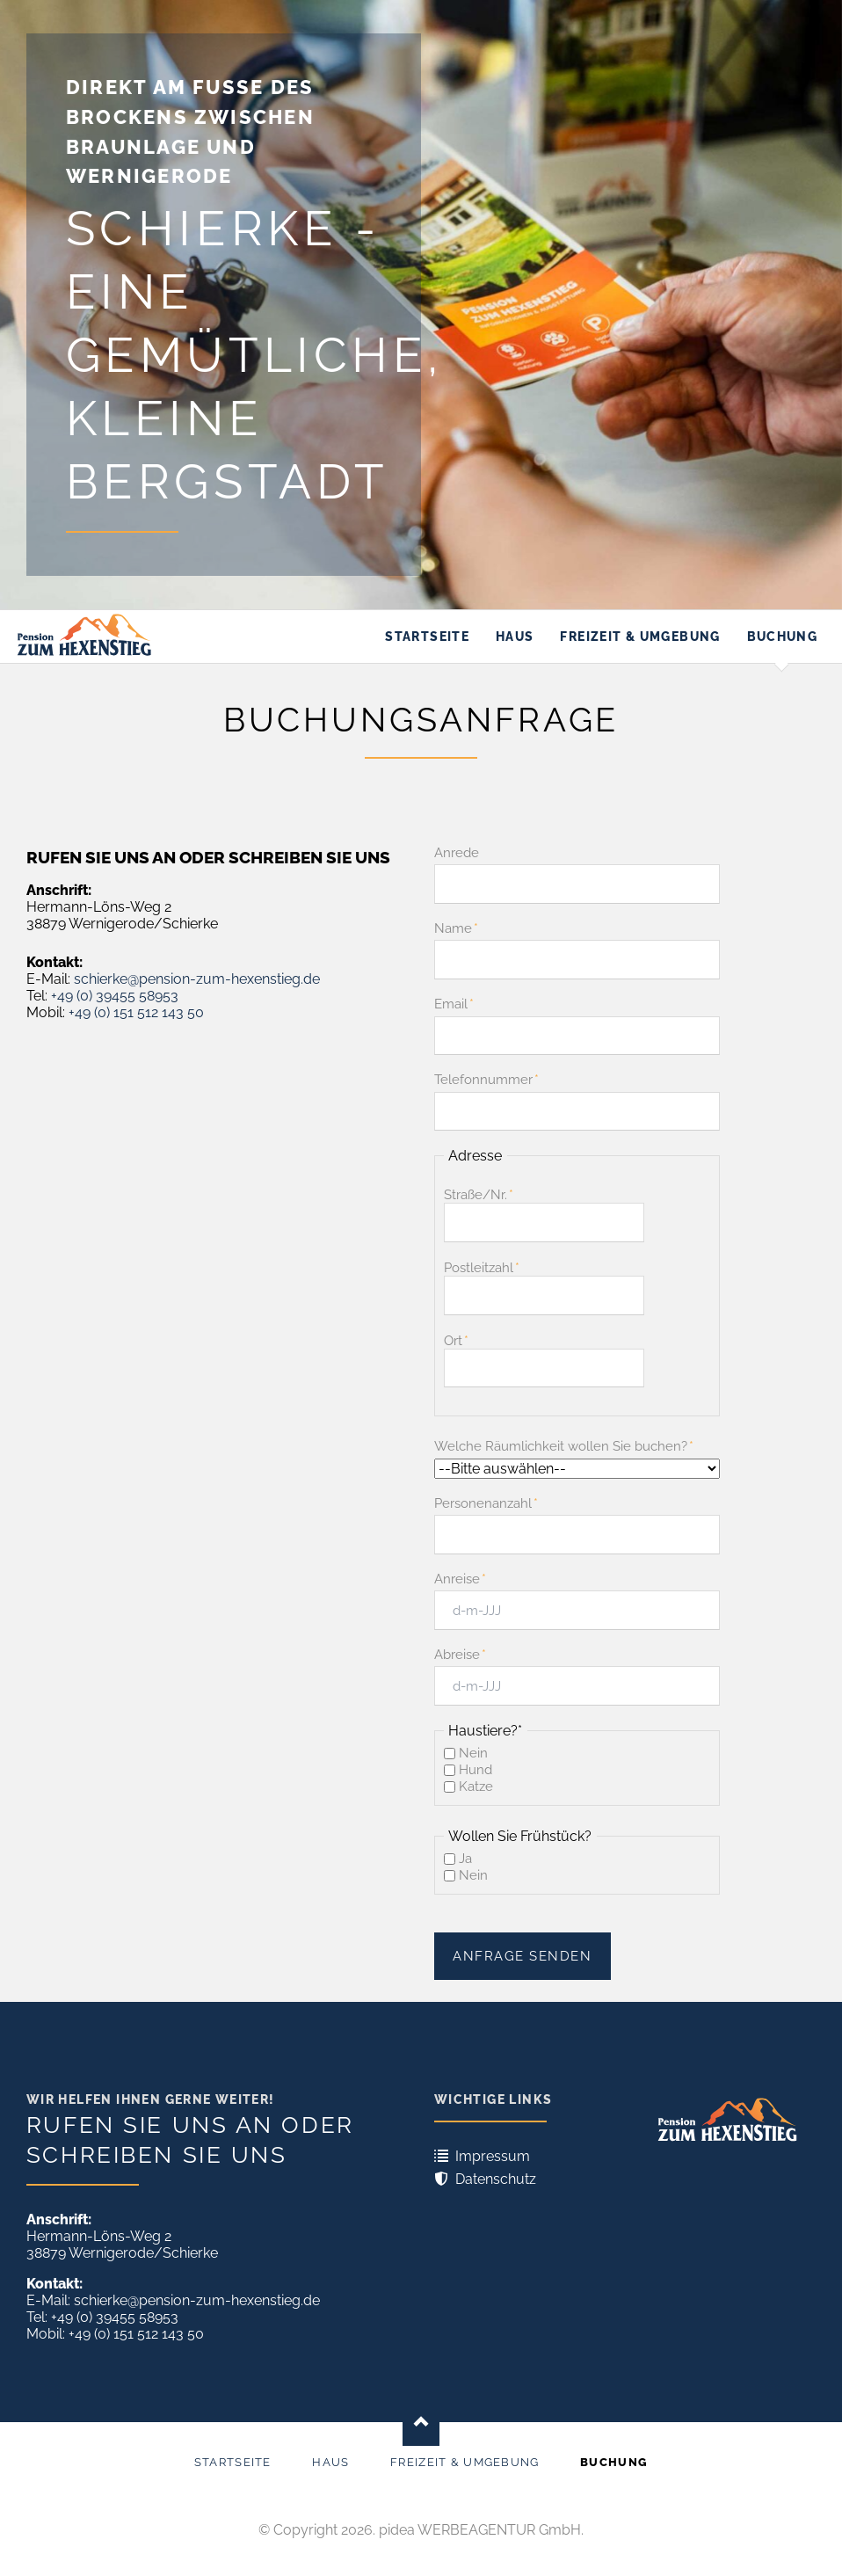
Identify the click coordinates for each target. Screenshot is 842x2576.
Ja (465, 1858)
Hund (475, 1769)
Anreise (464, 1578)
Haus (515, 636)
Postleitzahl (481, 1267)
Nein (473, 1752)
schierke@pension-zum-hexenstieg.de (197, 979)
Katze (476, 1786)
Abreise (464, 1654)
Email (464, 1003)
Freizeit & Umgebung (640, 636)
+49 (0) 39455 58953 (114, 995)
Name (464, 928)
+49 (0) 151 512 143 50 (136, 1012)
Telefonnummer (486, 1079)
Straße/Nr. (478, 1194)
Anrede (456, 852)
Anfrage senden (522, 1955)
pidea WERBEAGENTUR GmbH (480, 2529)
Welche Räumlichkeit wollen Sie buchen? (563, 1445)
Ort (456, 1340)
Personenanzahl (486, 1502)
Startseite (427, 636)
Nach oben (421, 2422)
